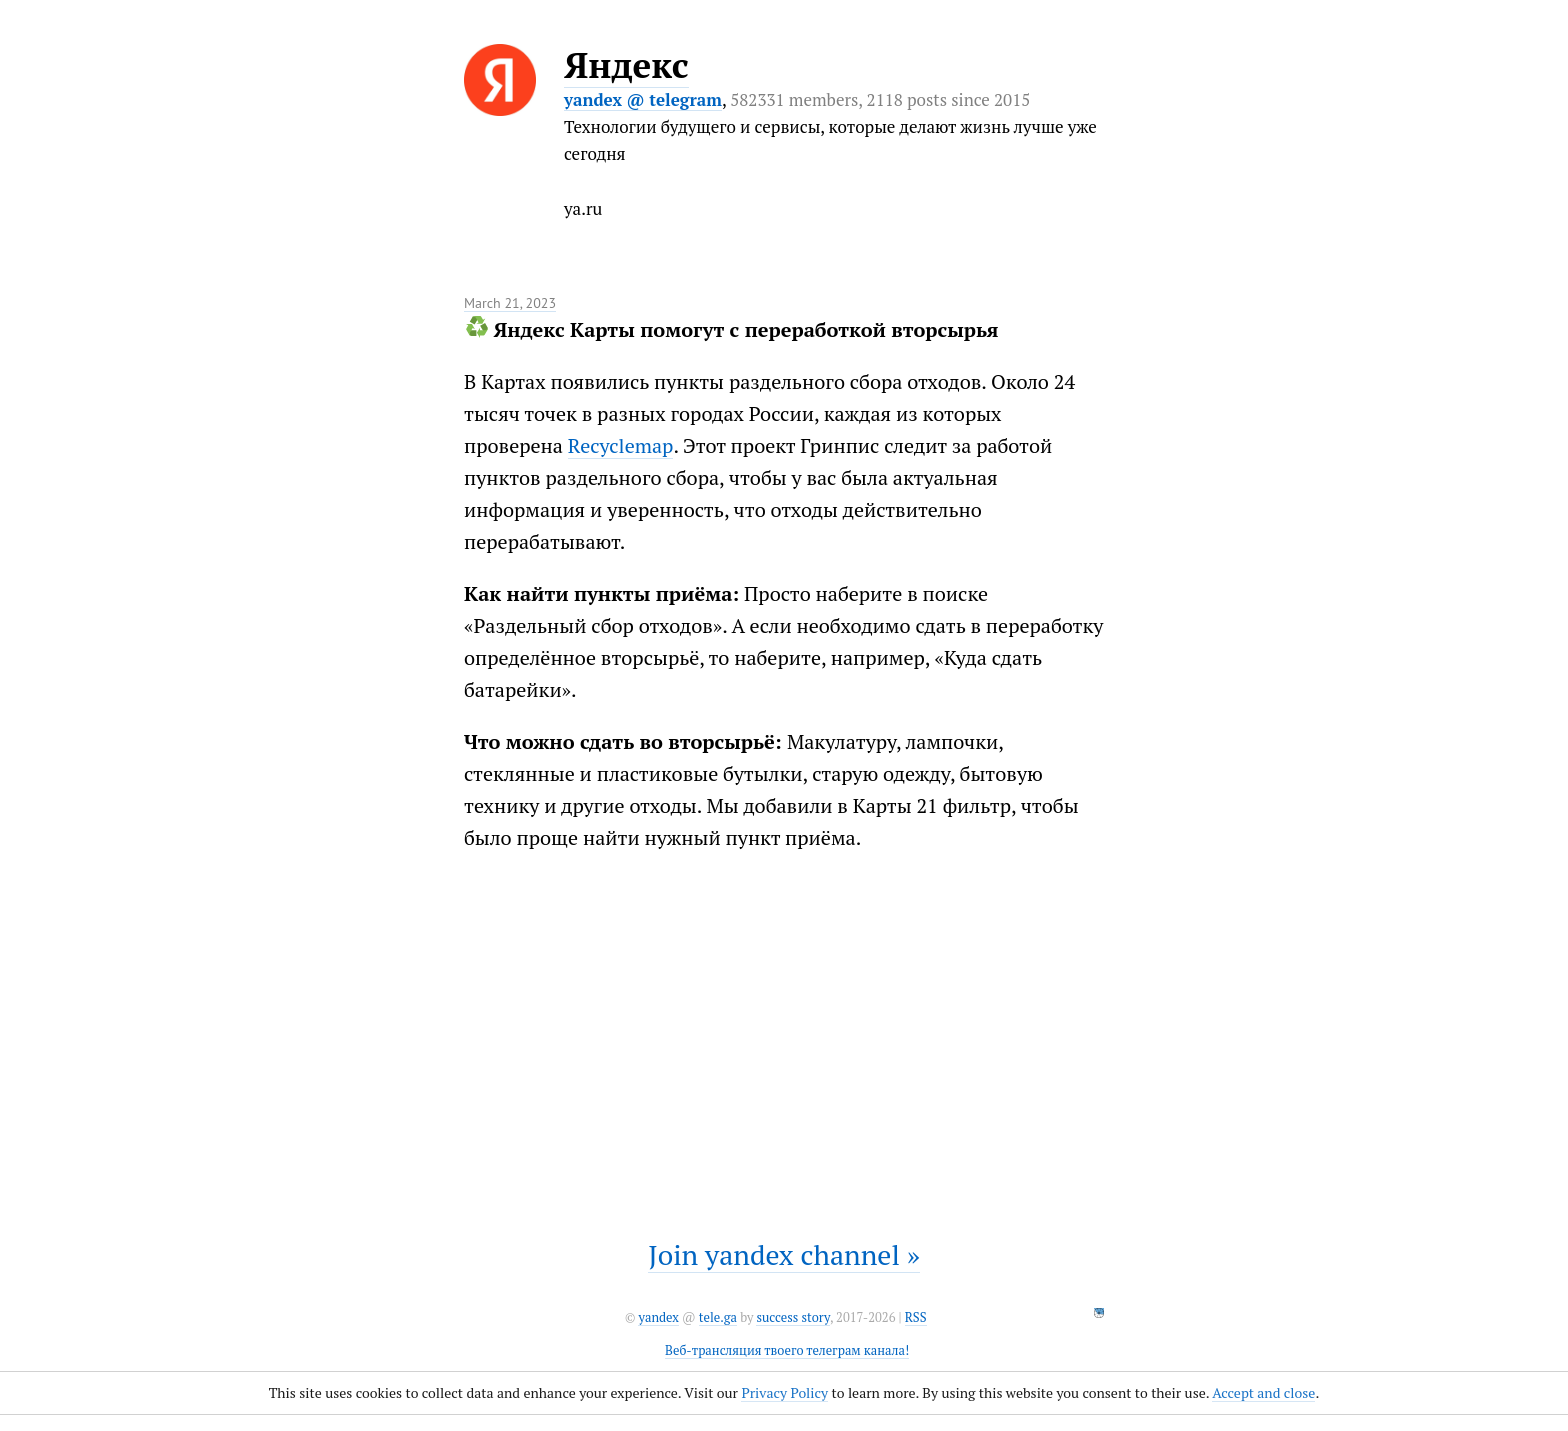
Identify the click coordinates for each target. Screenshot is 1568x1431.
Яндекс (626, 65)
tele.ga (718, 1317)
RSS (916, 1317)
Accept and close (1263, 1392)
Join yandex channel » (784, 1254)
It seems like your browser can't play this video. (784, 1034)
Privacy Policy (784, 1392)
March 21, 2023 (510, 303)
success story (792, 1317)
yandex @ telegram (643, 99)
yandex (658, 1317)
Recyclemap (621, 445)
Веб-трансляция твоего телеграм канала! (787, 1350)
